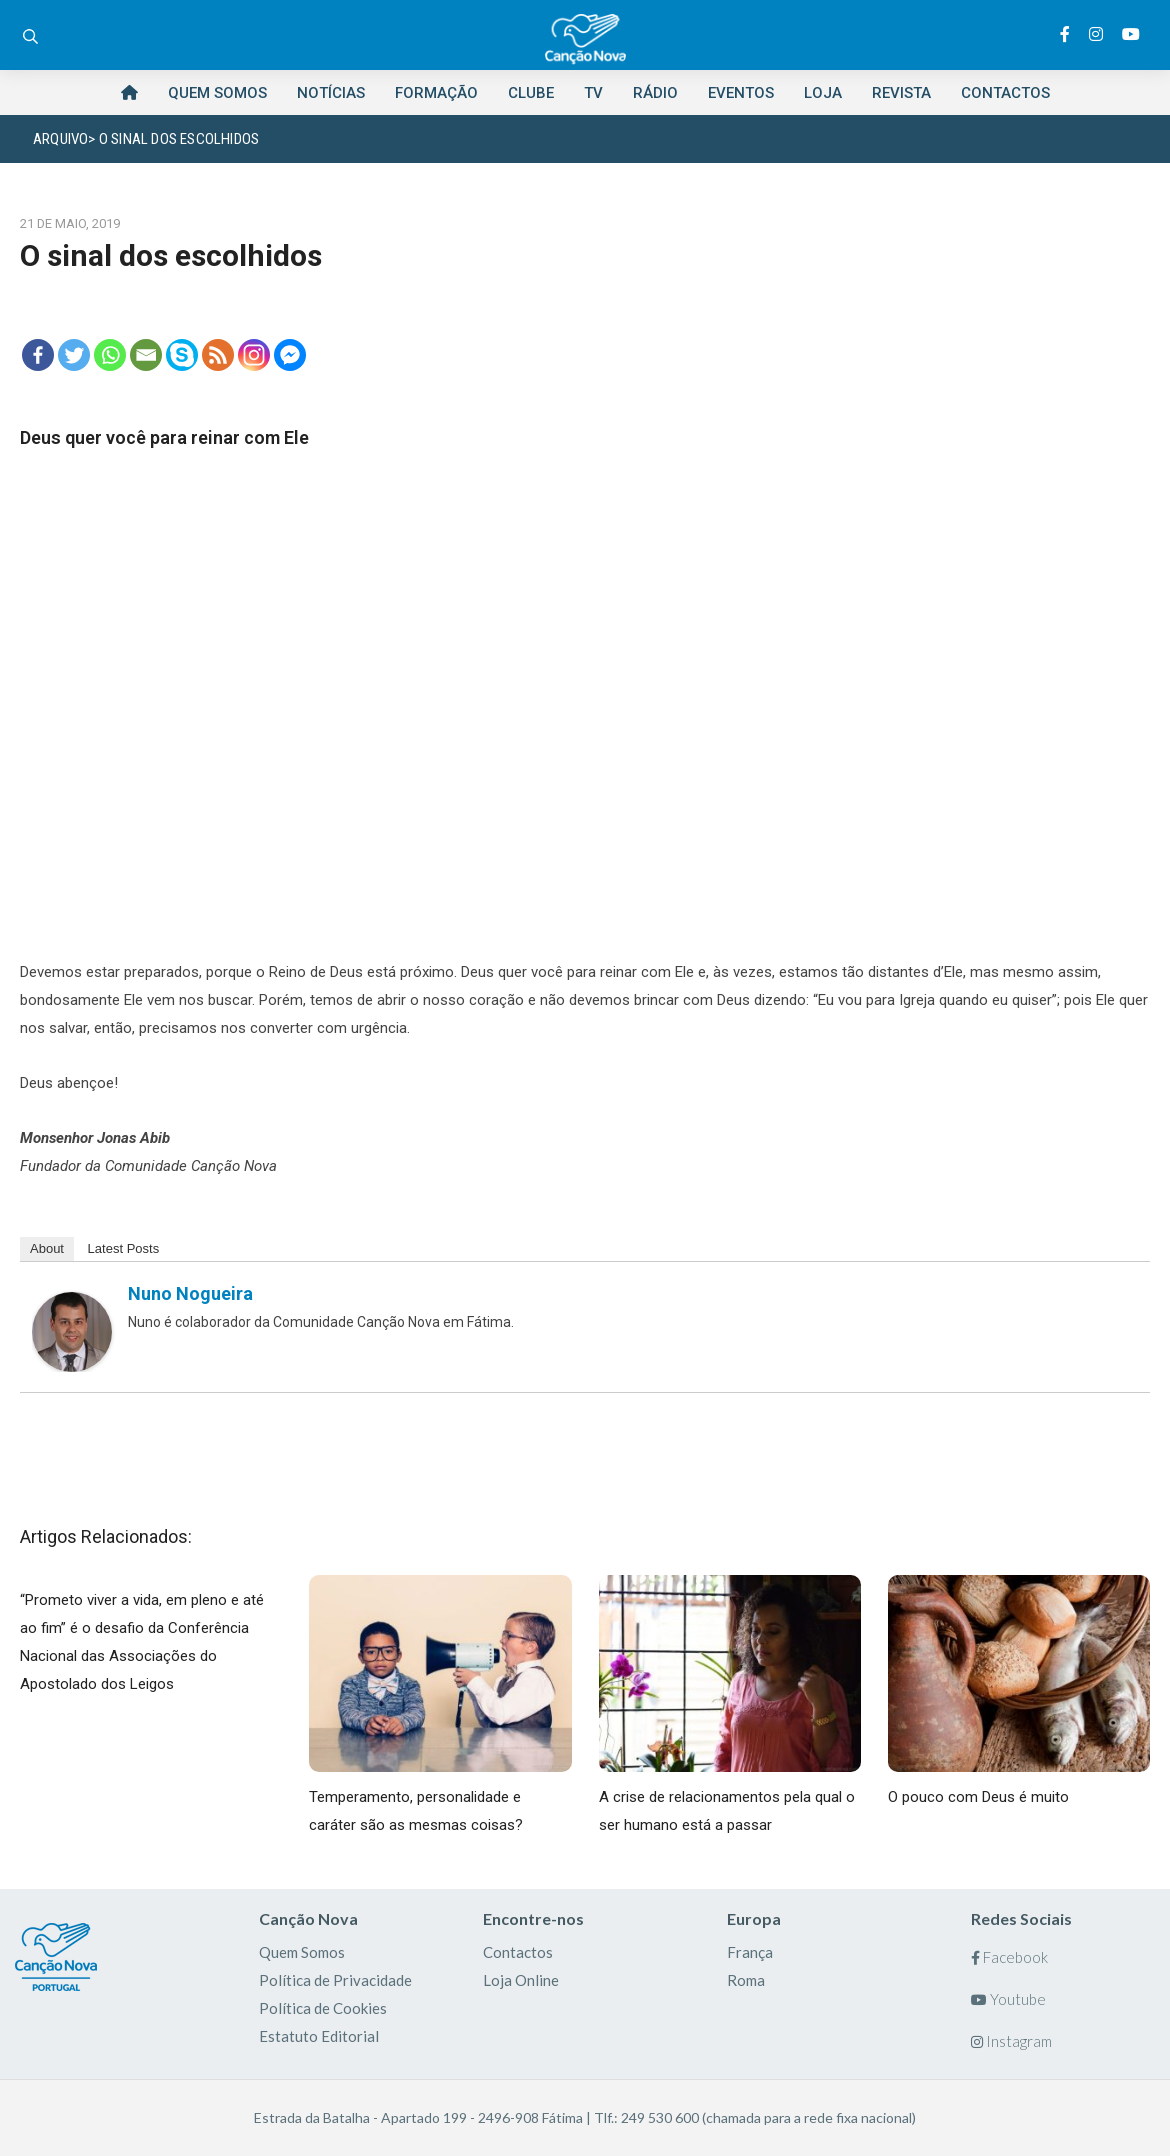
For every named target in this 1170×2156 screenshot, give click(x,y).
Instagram (1011, 2041)
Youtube (1008, 1999)
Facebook (1009, 1957)
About (47, 1248)
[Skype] (182, 355)
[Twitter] (74, 355)
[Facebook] (38, 355)
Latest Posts (124, 1248)
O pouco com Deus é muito (978, 1797)
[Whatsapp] (110, 355)
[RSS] (218, 355)
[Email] (146, 355)
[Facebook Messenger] (290, 355)
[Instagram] (254, 355)
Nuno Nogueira (190, 1293)
